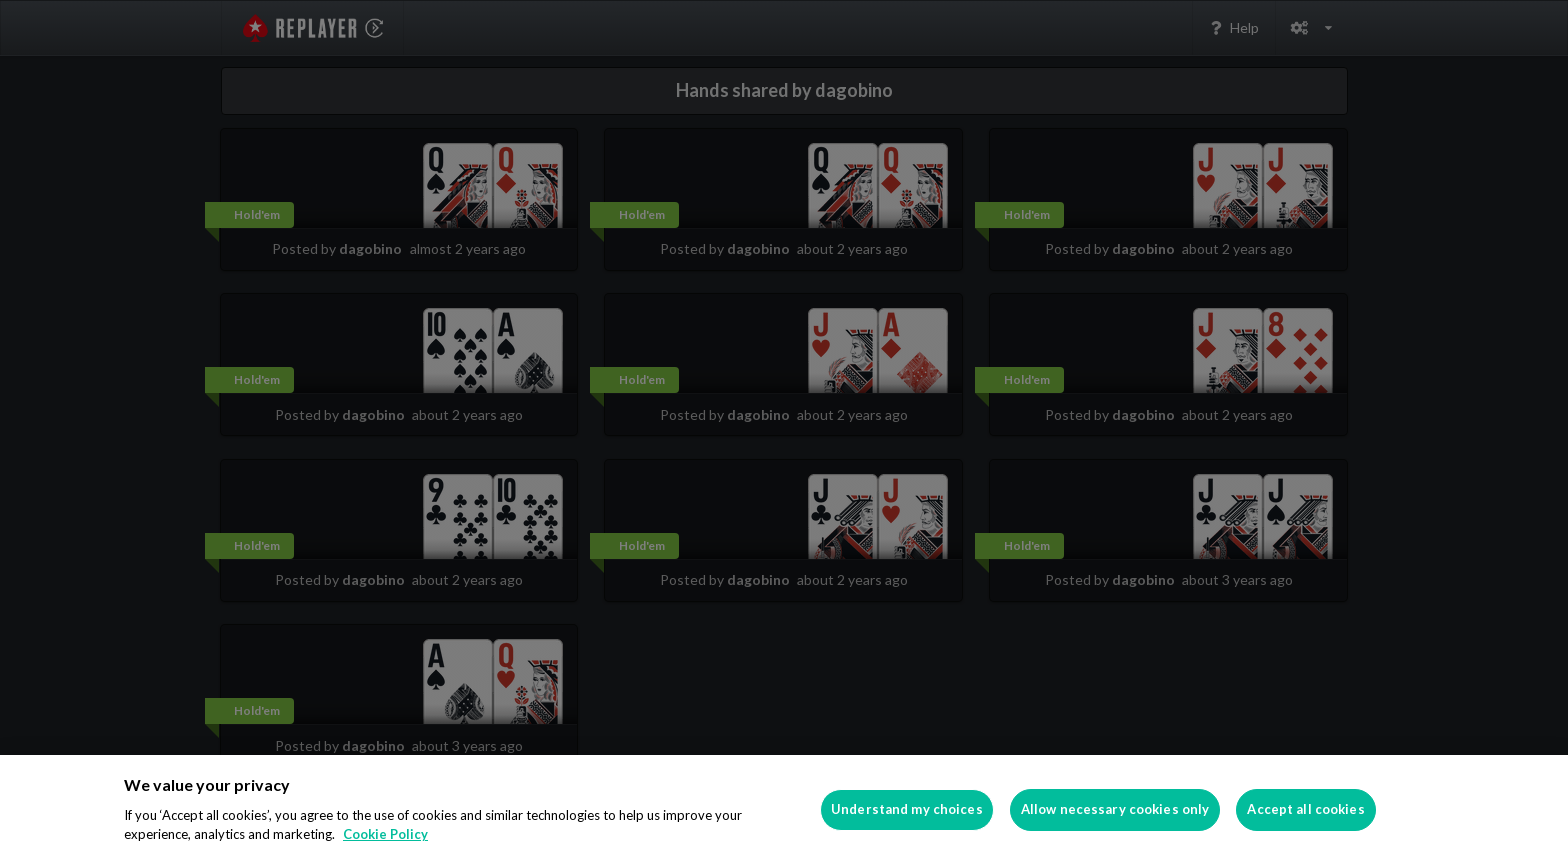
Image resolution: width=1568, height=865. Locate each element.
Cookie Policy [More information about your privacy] (385, 834)
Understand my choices (907, 809)
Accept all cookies (1305, 809)
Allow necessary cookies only (1115, 809)
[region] (784, 810)
